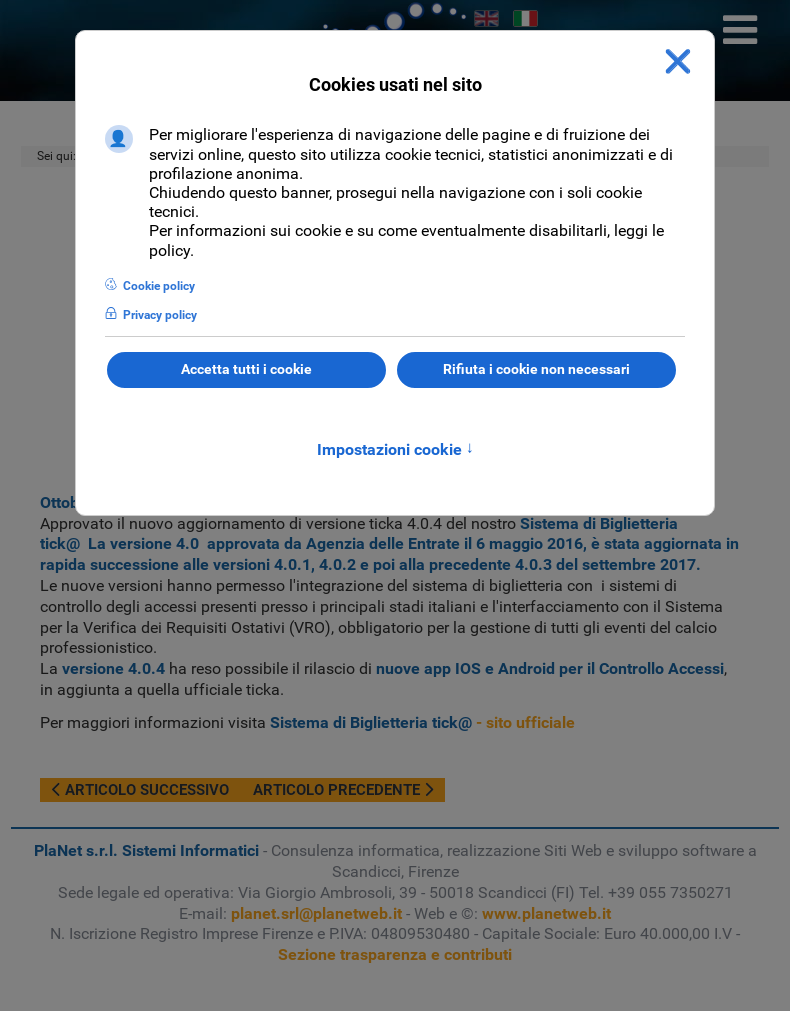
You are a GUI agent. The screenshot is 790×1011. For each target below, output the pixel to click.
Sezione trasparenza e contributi (395, 954)
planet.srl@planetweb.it (316, 913)
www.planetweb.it (546, 913)
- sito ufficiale (422, 722)
